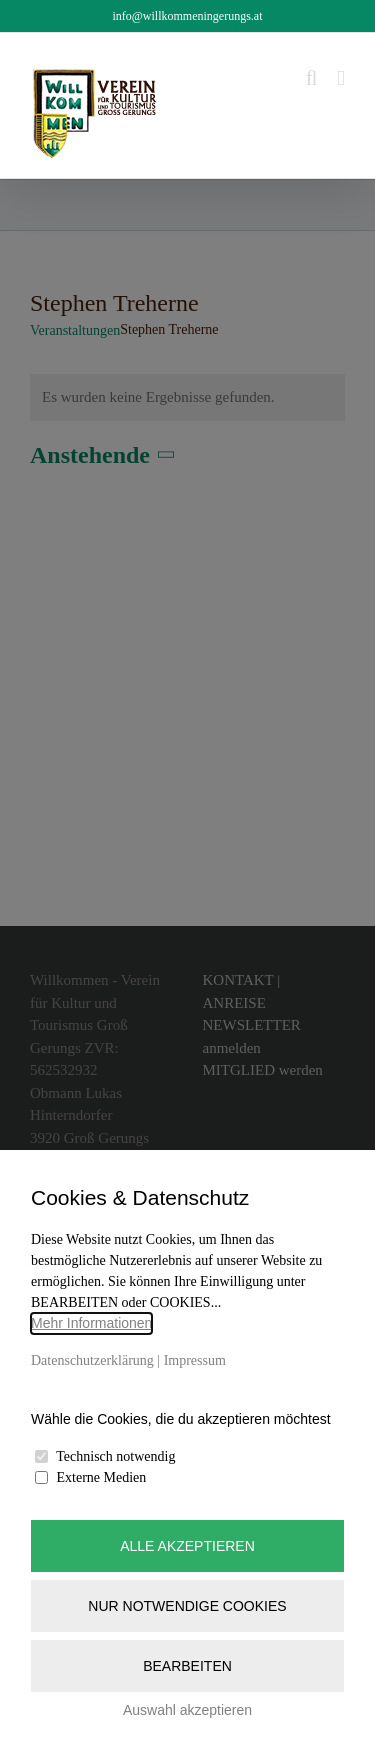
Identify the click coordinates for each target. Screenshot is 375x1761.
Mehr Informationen (91, 1323)
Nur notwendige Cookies (187, 1606)
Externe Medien (102, 1477)
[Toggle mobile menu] (341, 78)
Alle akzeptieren (187, 1546)
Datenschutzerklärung (92, 1360)
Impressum (195, 1360)
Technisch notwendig (115, 1456)
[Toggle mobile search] (312, 78)
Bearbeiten (187, 1666)
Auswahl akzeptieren (187, 1710)
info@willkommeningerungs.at (187, 16)
